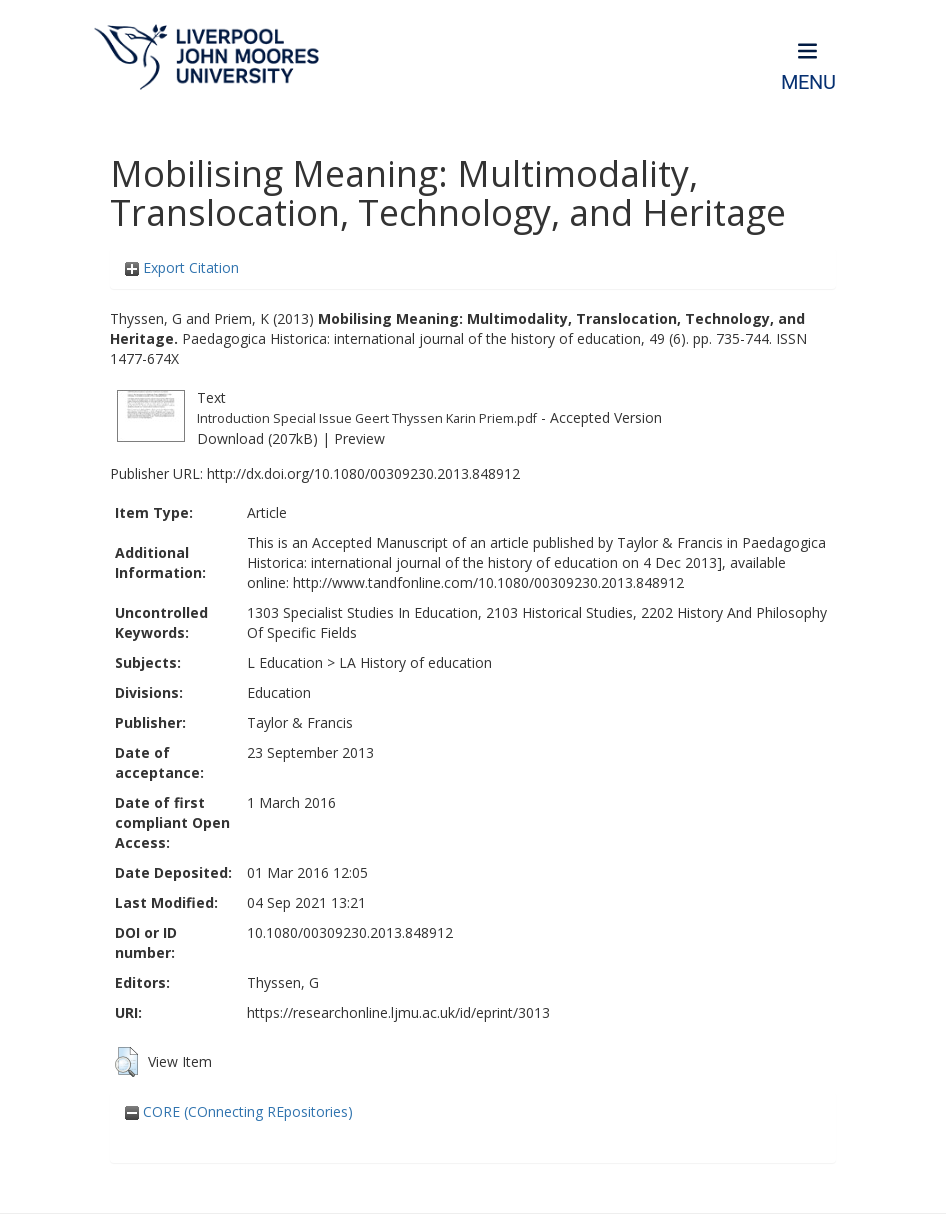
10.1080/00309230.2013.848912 (350, 932)
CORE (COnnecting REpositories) (239, 1111)
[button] (126, 1062)
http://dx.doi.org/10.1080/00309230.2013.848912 (363, 473)
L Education (285, 662)
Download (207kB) (257, 438)
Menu (808, 82)
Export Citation (182, 267)
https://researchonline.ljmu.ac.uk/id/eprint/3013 (398, 1012)
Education (279, 692)
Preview (359, 438)
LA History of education (415, 662)
